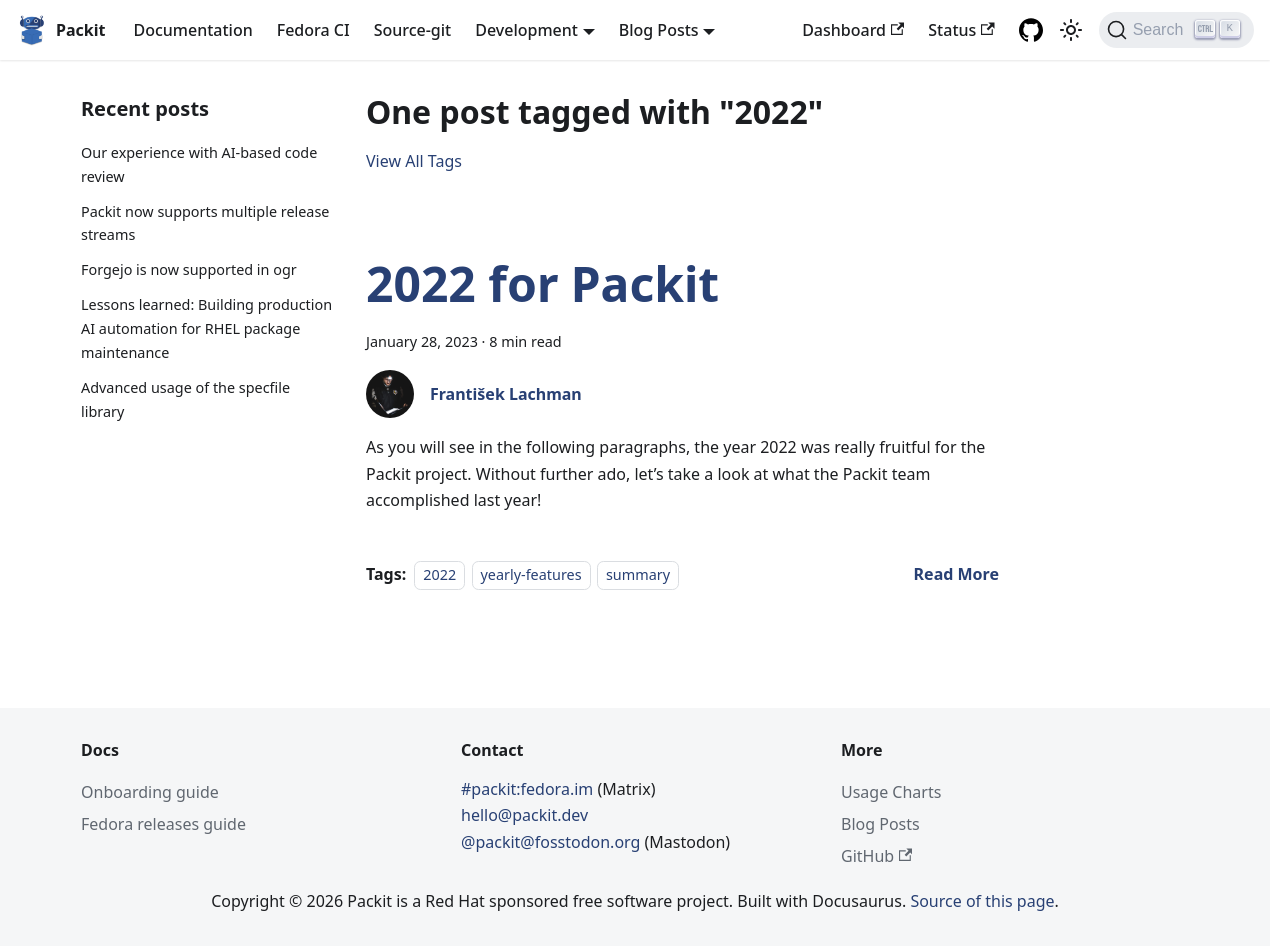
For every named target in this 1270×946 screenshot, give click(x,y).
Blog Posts (880, 824)
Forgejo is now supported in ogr (189, 269)
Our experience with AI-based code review (199, 164)
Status (961, 30)
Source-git (413, 30)
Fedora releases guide (163, 824)
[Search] (1176, 30)
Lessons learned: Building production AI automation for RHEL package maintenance (206, 328)
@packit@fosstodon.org (553, 842)
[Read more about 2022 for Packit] (956, 574)
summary (638, 574)
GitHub (876, 856)
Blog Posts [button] (659, 30)
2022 (439, 574)
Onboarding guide (150, 792)
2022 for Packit (542, 283)
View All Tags (414, 161)
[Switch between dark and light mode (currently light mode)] (1071, 30)
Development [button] (526, 30)
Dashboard (853, 30)
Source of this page (982, 901)
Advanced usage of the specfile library (185, 399)
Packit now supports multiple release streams (205, 223)
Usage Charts (891, 792)
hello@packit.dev (524, 815)
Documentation (192, 30)
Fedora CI (313, 30)
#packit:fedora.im (529, 789)
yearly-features (531, 574)
